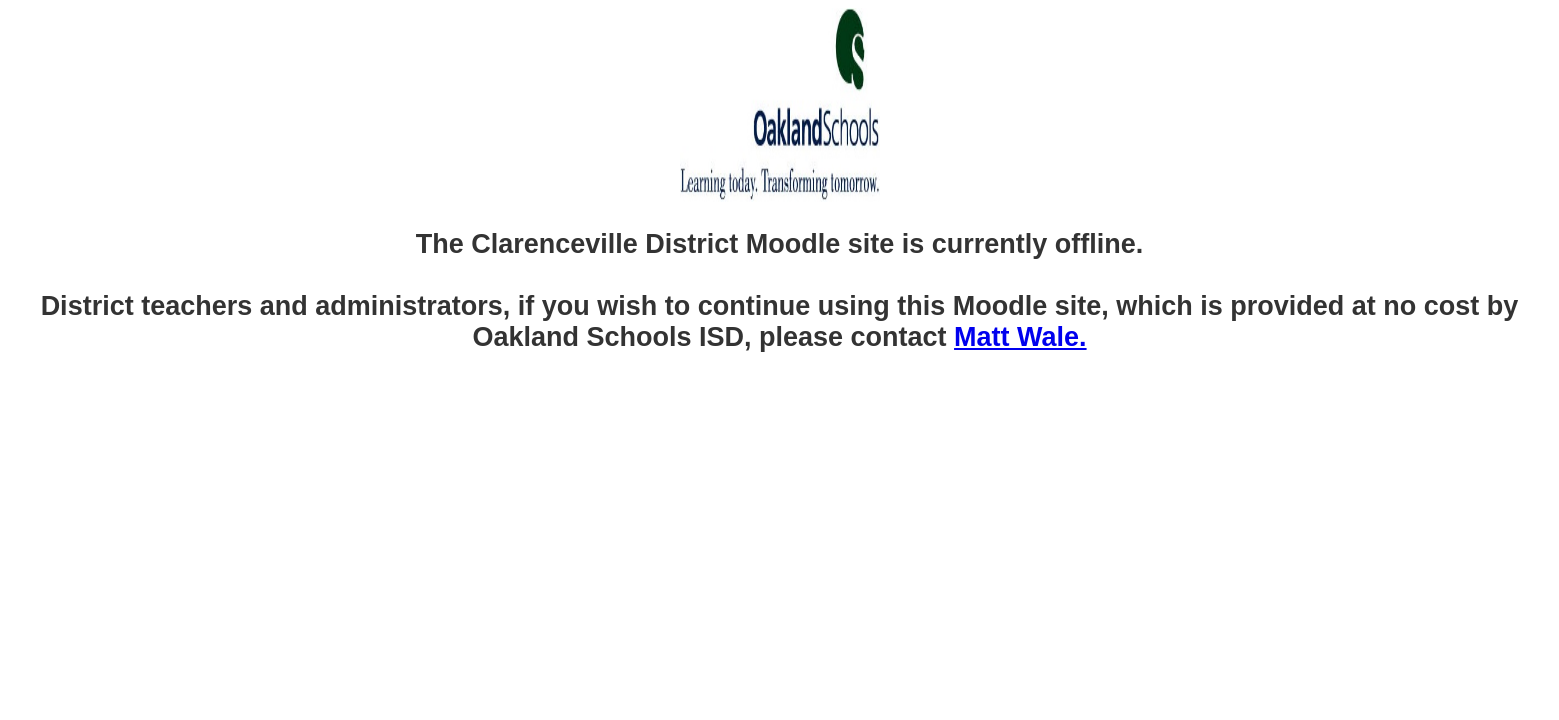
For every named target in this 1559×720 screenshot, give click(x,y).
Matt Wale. (1020, 337)
